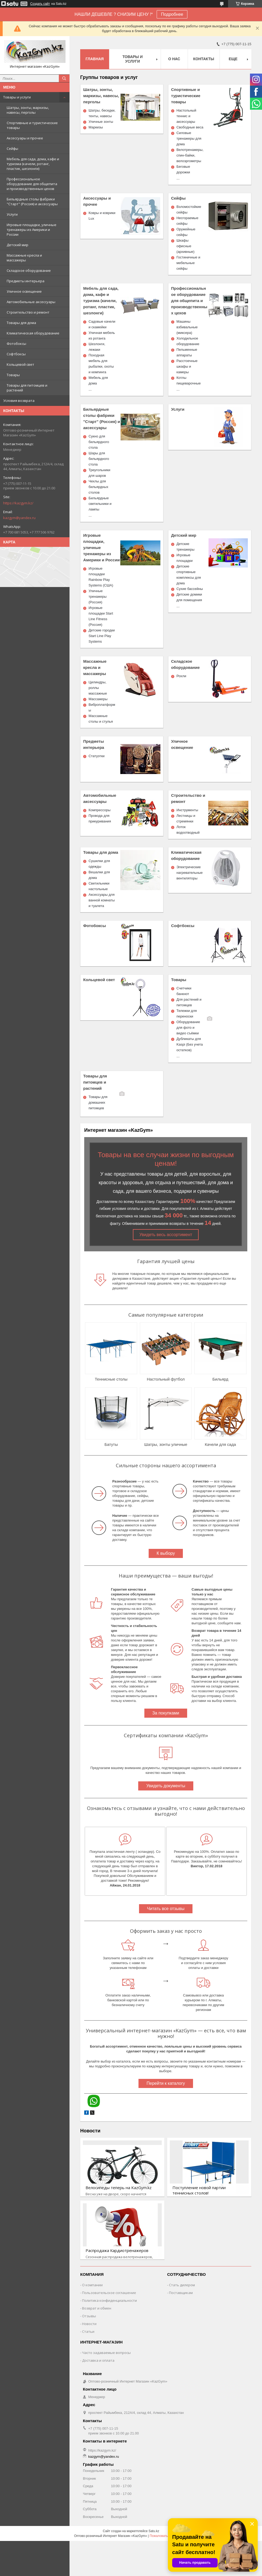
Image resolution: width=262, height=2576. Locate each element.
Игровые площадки (184, 558)
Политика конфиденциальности (109, 2300)
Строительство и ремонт (28, 312)
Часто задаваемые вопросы (106, 2352)
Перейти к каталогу (166, 2083)
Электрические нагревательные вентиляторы (189, 872)
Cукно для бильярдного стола (98, 441)
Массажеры (97, 699)
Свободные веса (189, 127)
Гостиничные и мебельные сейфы (188, 262)
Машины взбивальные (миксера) (187, 327)
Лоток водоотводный (188, 829)
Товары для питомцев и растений (27, 388)
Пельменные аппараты (186, 352)
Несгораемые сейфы (187, 221)
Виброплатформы (101, 707)
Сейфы (12, 148)
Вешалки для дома (99, 875)
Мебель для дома (98, 380)
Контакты (203, 59)
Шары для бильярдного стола (98, 458)
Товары (13, 374)
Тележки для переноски (186, 1013)
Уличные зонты (100, 122)
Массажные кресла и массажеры (24, 257)
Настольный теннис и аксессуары (186, 116)
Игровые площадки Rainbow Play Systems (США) (100, 576)
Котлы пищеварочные (188, 380)
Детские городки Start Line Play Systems (101, 635)
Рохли (181, 676)
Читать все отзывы (165, 1908)
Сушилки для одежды (99, 863)
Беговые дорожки (183, 169)
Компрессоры (99, 810)
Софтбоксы (16, 354)
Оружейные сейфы (185, 232)
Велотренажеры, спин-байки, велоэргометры (189, 155)
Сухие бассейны (189, 589)
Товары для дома (21, 322)
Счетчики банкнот (183, 991)
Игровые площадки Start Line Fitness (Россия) (100, 616)
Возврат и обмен (96, 2308)
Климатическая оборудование (33, 333)
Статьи (88, 2331)
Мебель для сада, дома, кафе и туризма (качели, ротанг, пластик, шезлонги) (33, 164)
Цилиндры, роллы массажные (97, 687)
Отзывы (89, 2316)
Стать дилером (182, 2284)
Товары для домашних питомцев (97, 1102)
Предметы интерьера (25, 281)
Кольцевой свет (20, 364)
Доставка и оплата (98, 2360)
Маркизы (95, 127)
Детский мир (17, 244)
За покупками (165, 1713)
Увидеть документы (165, 1786)
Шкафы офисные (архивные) (185, 246)
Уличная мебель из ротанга (101, 335)
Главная (95, 59)
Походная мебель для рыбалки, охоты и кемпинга (101, 363)
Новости (90, 2130)
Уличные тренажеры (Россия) (97, 596)
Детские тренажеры (185, 546)
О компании (92, 2284)
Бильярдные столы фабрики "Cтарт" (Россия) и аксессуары (32, 201)
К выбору (166, 1553)
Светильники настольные (98, 886)
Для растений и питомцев (189, 1002)
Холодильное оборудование (187, 341)
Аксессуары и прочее (25, 138)
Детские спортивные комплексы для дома (188, 574)
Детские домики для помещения (189, 597)
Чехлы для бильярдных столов (98, 486)
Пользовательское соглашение (109, 2292)
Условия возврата (18, 400)
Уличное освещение (24, 291)
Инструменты (187, 810)
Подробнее (172, 14)
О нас (174, 59)
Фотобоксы (16, 343)
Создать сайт (40, 4)
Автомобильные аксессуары (31, 301)
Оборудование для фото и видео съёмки (188, 1027)
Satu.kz (153, 2531)
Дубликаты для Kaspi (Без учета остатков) (189, 1044)
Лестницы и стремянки (185, 818)
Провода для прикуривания (99, 818)
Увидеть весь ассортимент (165, 1234)
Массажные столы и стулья (100, 718)
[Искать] (64, 78)
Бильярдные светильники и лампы (99, 503)
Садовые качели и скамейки (101, 324)
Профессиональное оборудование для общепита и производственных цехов (32, 184)
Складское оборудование (29, 270)
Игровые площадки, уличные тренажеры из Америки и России (31, 229)
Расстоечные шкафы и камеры (187, 366)
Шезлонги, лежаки (96, 347)
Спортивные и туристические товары (32, 125)
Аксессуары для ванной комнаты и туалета (101, 900)
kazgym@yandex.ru (19, 517)
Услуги (12, 214)
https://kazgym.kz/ (18, 503)
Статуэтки (96, 756)
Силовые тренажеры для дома (188, 138)
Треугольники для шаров (99, 473)
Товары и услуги (17, 97)
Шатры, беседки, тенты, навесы (101, 113)
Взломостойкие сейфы (188, 209)
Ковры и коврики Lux (101, 215)
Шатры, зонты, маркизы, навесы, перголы (28, 110)
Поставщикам (181, 2292)
